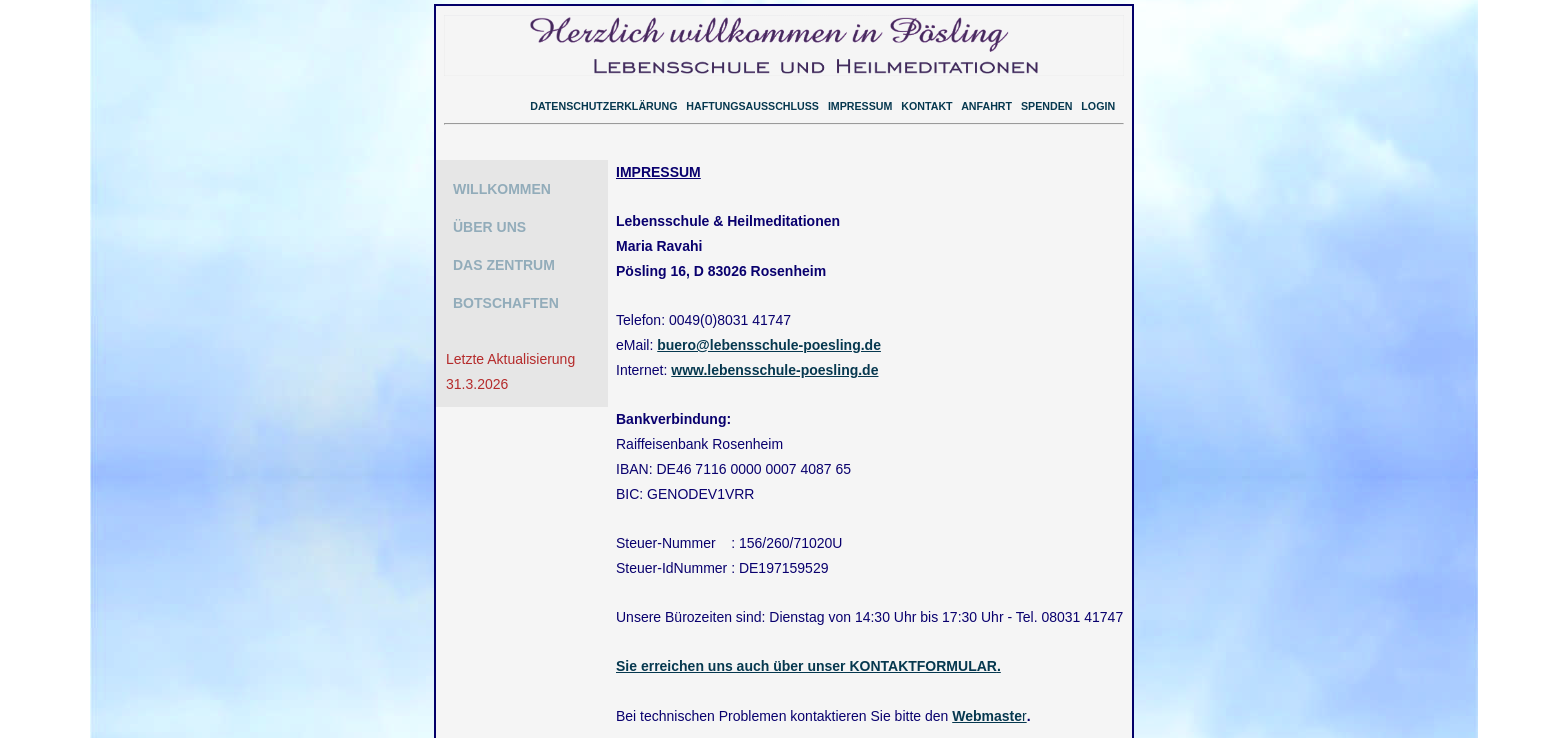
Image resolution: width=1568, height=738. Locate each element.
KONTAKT (926, 106)
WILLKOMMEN (502, 189)
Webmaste (987, 700)
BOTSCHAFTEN (506, 303)
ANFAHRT (986, 106)
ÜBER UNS (489, 227)
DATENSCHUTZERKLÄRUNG (603, 106)
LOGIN (1098, 106)
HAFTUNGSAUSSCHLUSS (752, 106)
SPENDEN (1047, 106)
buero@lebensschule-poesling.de (769, 340)
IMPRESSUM (860, 106)
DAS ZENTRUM (504, 265)
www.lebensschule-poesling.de (774, 364)
